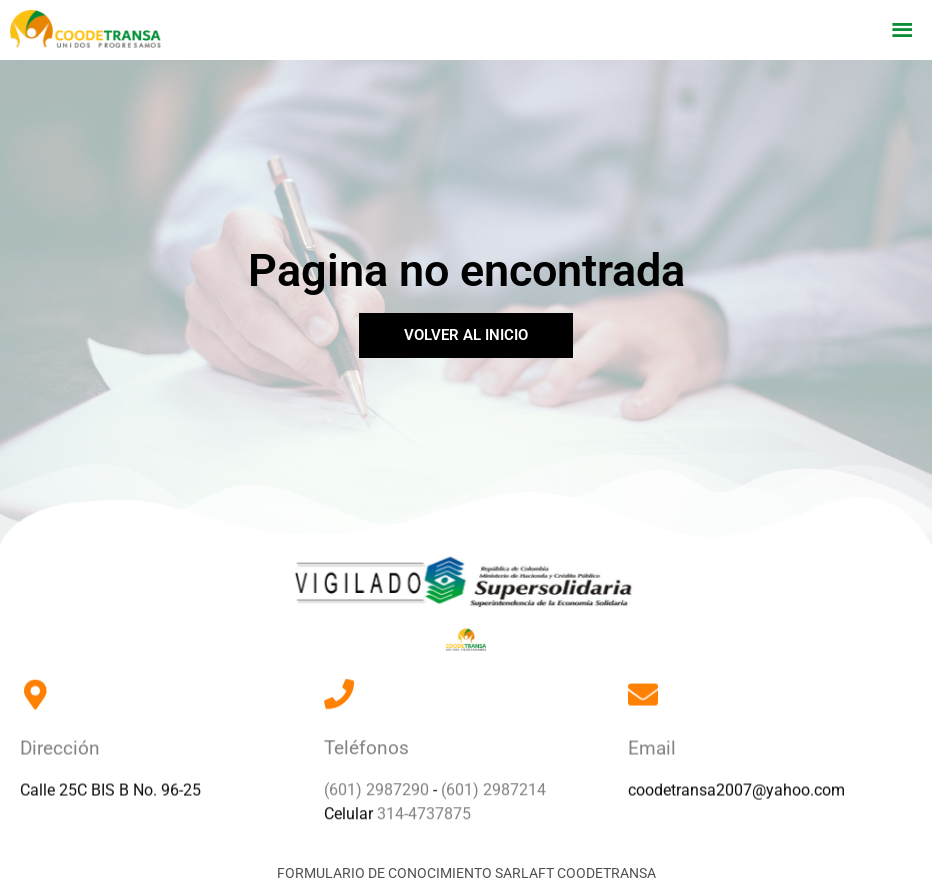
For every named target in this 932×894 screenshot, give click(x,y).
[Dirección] (35, 683)
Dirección (60, 738)
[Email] (643, 683)
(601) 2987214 (493, 777)
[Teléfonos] (339, 681)
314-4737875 (424, 801)
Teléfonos (366, 736)
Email (652, 738)
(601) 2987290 (376, 777)
